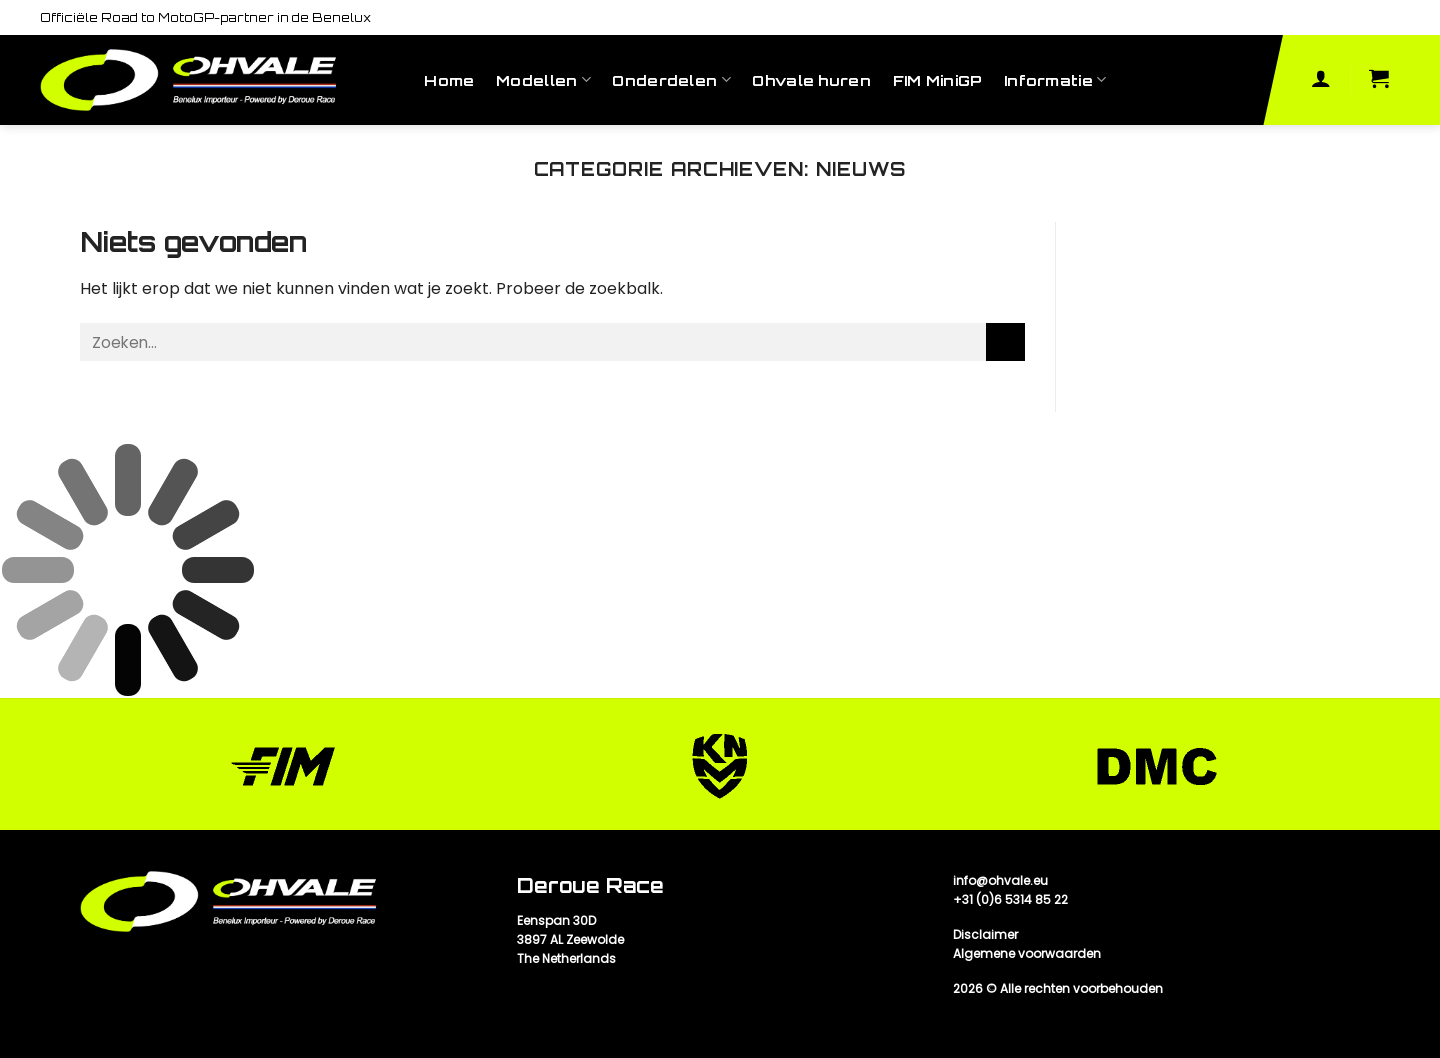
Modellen (543, 79)
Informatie (1055, 79)
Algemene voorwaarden (1027, 953)
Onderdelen (671, 79)
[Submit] (1005, 342)
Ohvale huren (811, 80)
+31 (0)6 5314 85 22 (1010, 899)
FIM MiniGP (938, 80)
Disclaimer (985, 934)
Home (449, 80)
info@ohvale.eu (1000, 880)
